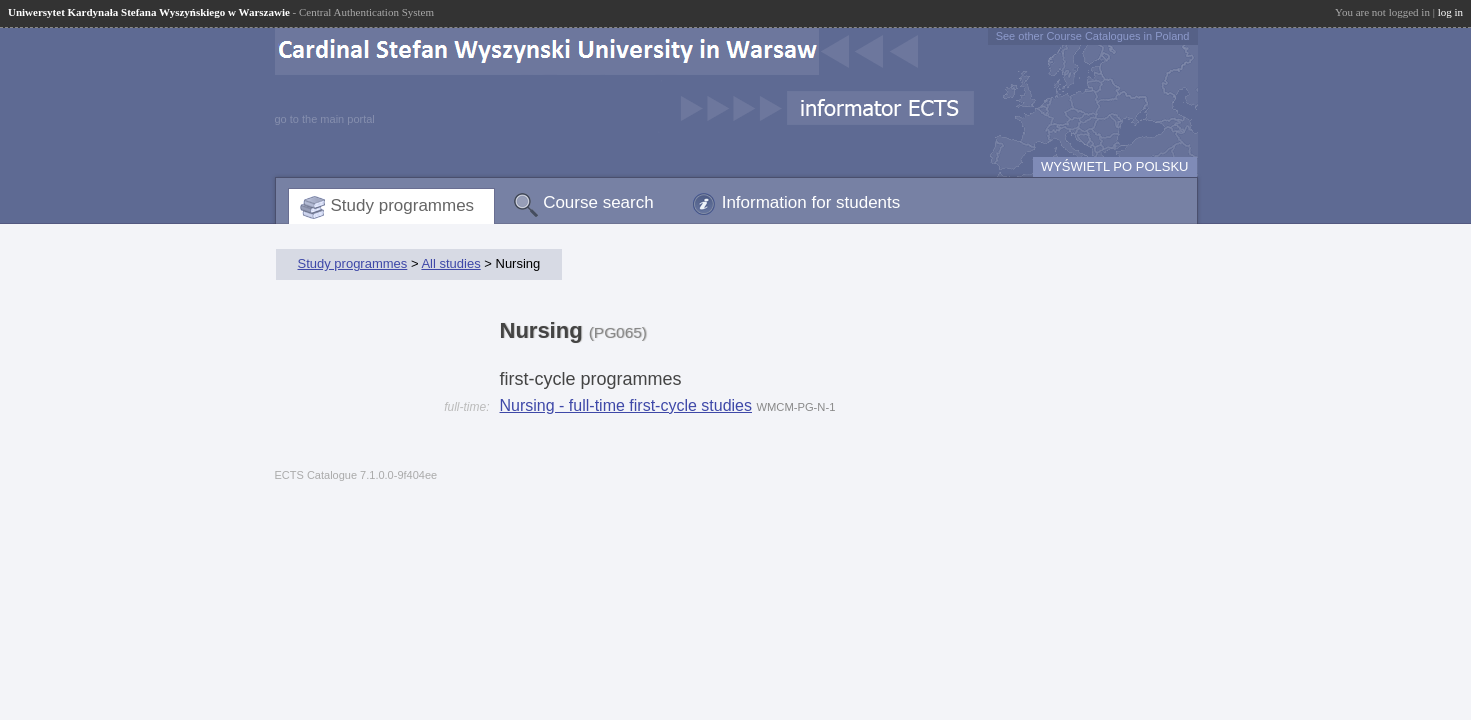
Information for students (811, 202)
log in (1450, 12)
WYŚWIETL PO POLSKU (1115, 166)
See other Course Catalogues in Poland (1093, 36)
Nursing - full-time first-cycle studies (626, 405)
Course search (598, 202)
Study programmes (403, 205)
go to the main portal (325, 119)
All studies (450, 263)
